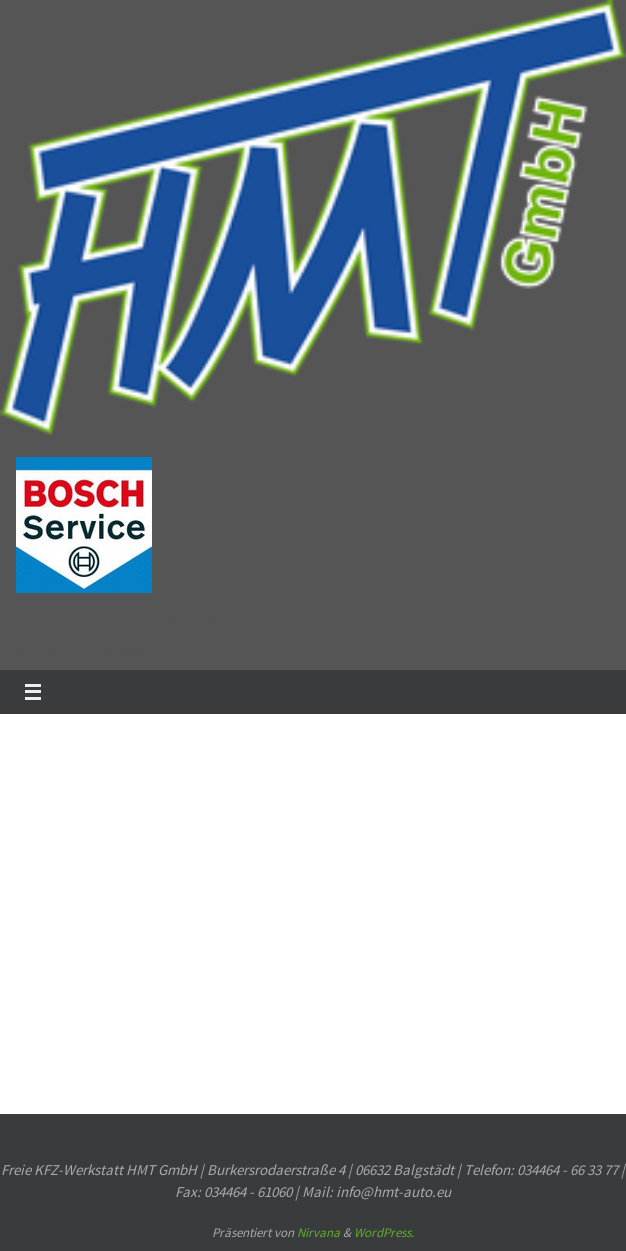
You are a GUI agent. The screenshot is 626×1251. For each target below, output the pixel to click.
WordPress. (384, 1232)
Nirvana (318, 1232)
